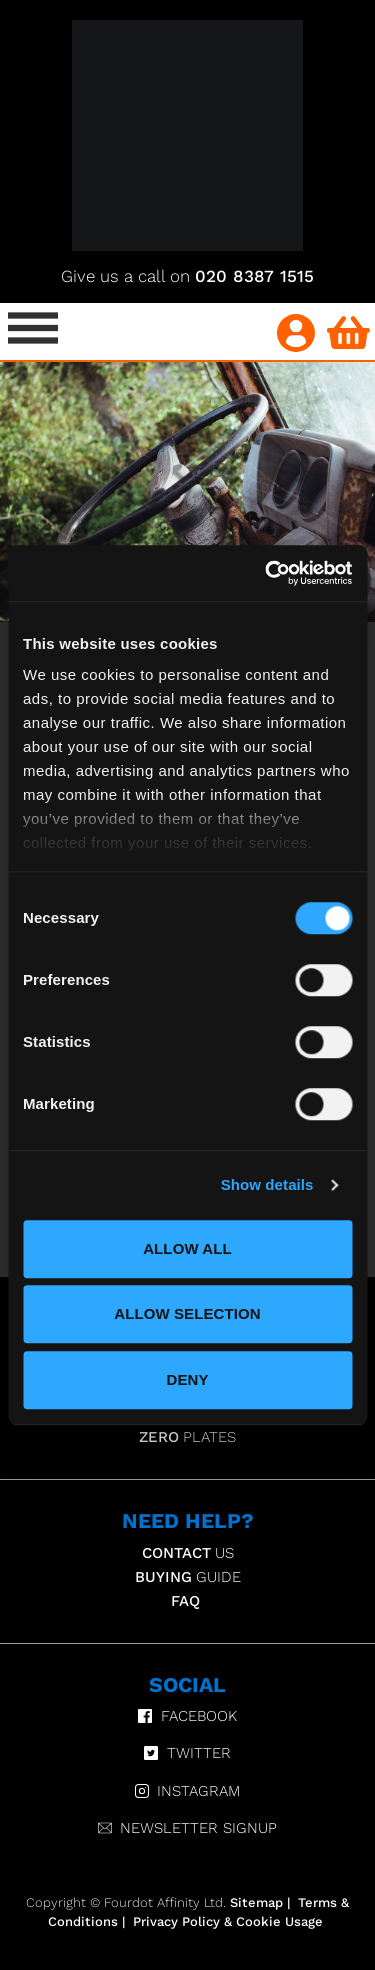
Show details (267, 1184)
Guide (188, 1577)
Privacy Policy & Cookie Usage (228, 1921)
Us (188, 1553)
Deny (187, 1379)
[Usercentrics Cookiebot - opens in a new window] (267, 573)
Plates (187, 1437)
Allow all (187, 1248)
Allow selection (187, 1313)
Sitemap (256, 1902)
